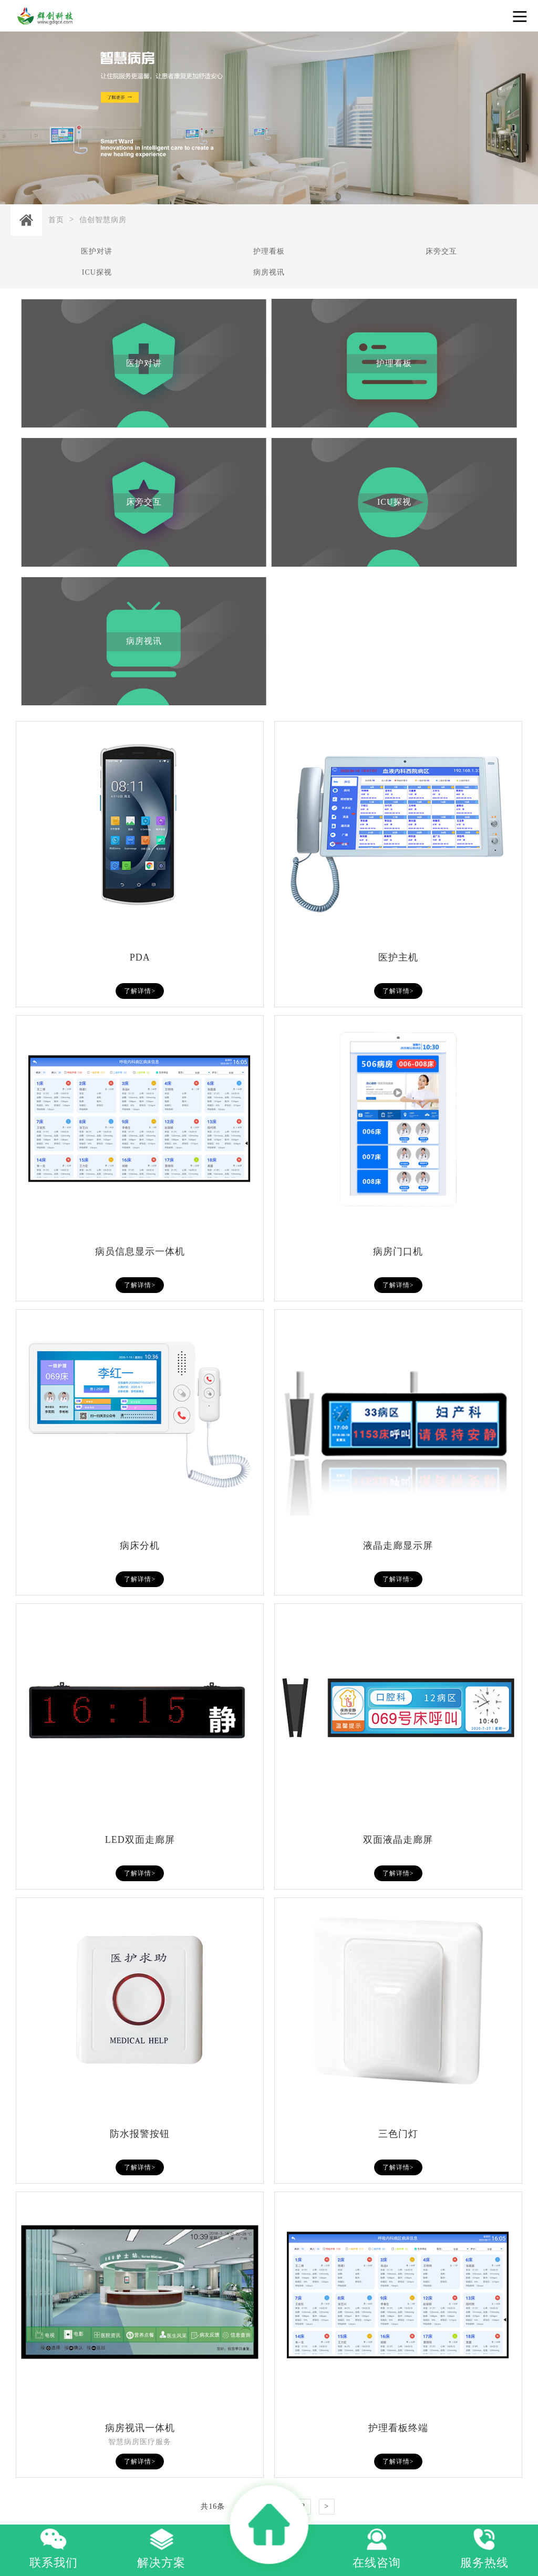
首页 (56, 220)
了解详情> (140, 991)
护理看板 (269, 251)
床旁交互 (441, 251)
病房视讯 (269, 272)
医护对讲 (96, 251)
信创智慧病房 (103, 220)
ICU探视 (97, 272)
